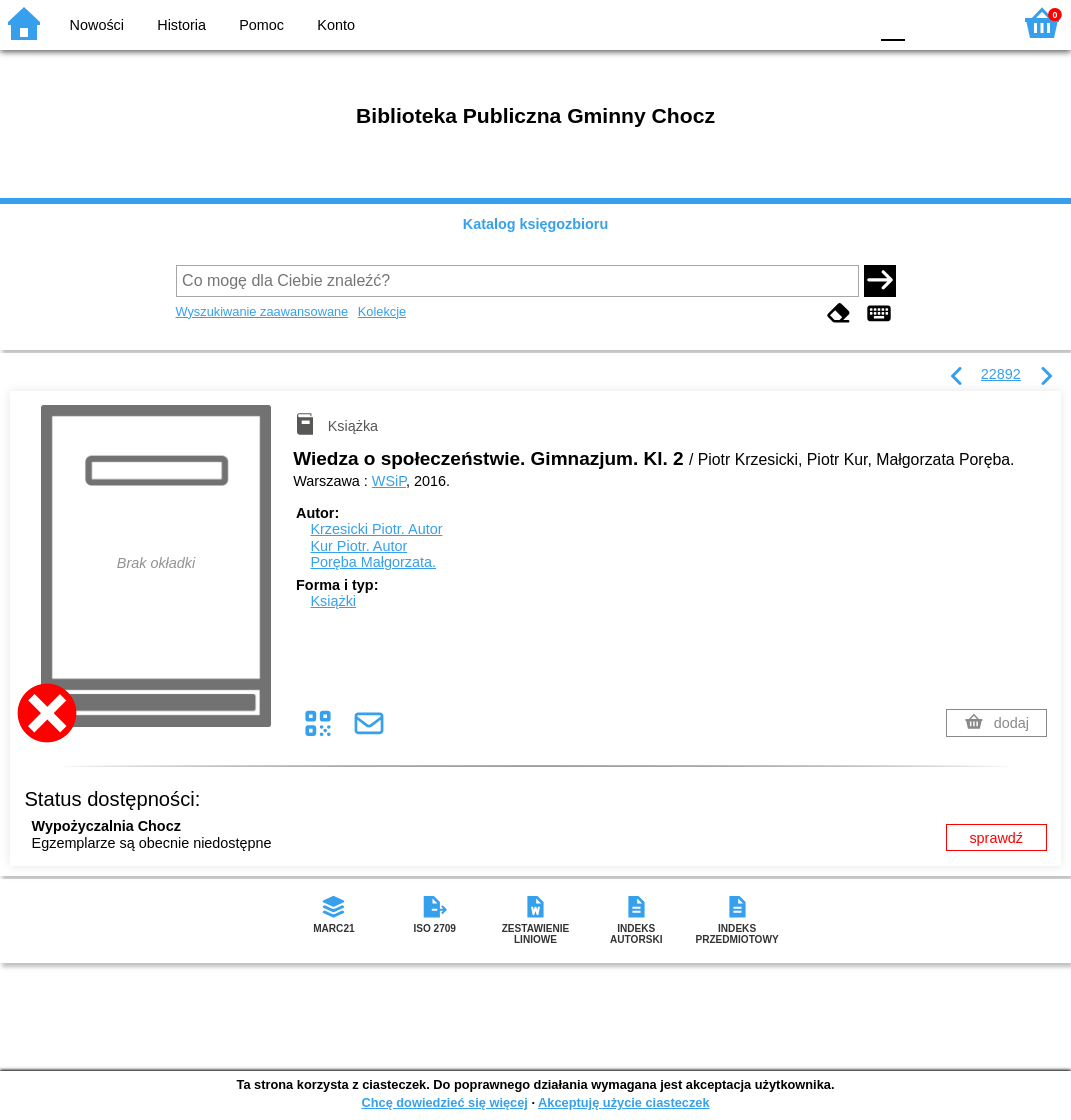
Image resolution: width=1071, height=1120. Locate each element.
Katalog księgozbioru (536, 224)
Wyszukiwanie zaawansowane (262, 311)
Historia (181, 25)
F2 (973, 22)
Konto (336, 25)
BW (766, 22)
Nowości (97, 25)
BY (846, 22)
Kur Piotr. (358, 546)
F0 (892, 22)
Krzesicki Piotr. (376, 529)
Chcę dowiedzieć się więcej (444, 1102)
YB (805, 22)
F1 (927, 22)
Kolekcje (382, 311)
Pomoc (261, 25)
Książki (333, 601)
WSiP (389, 481)
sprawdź (996, 838)
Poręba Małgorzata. (373, 562)
